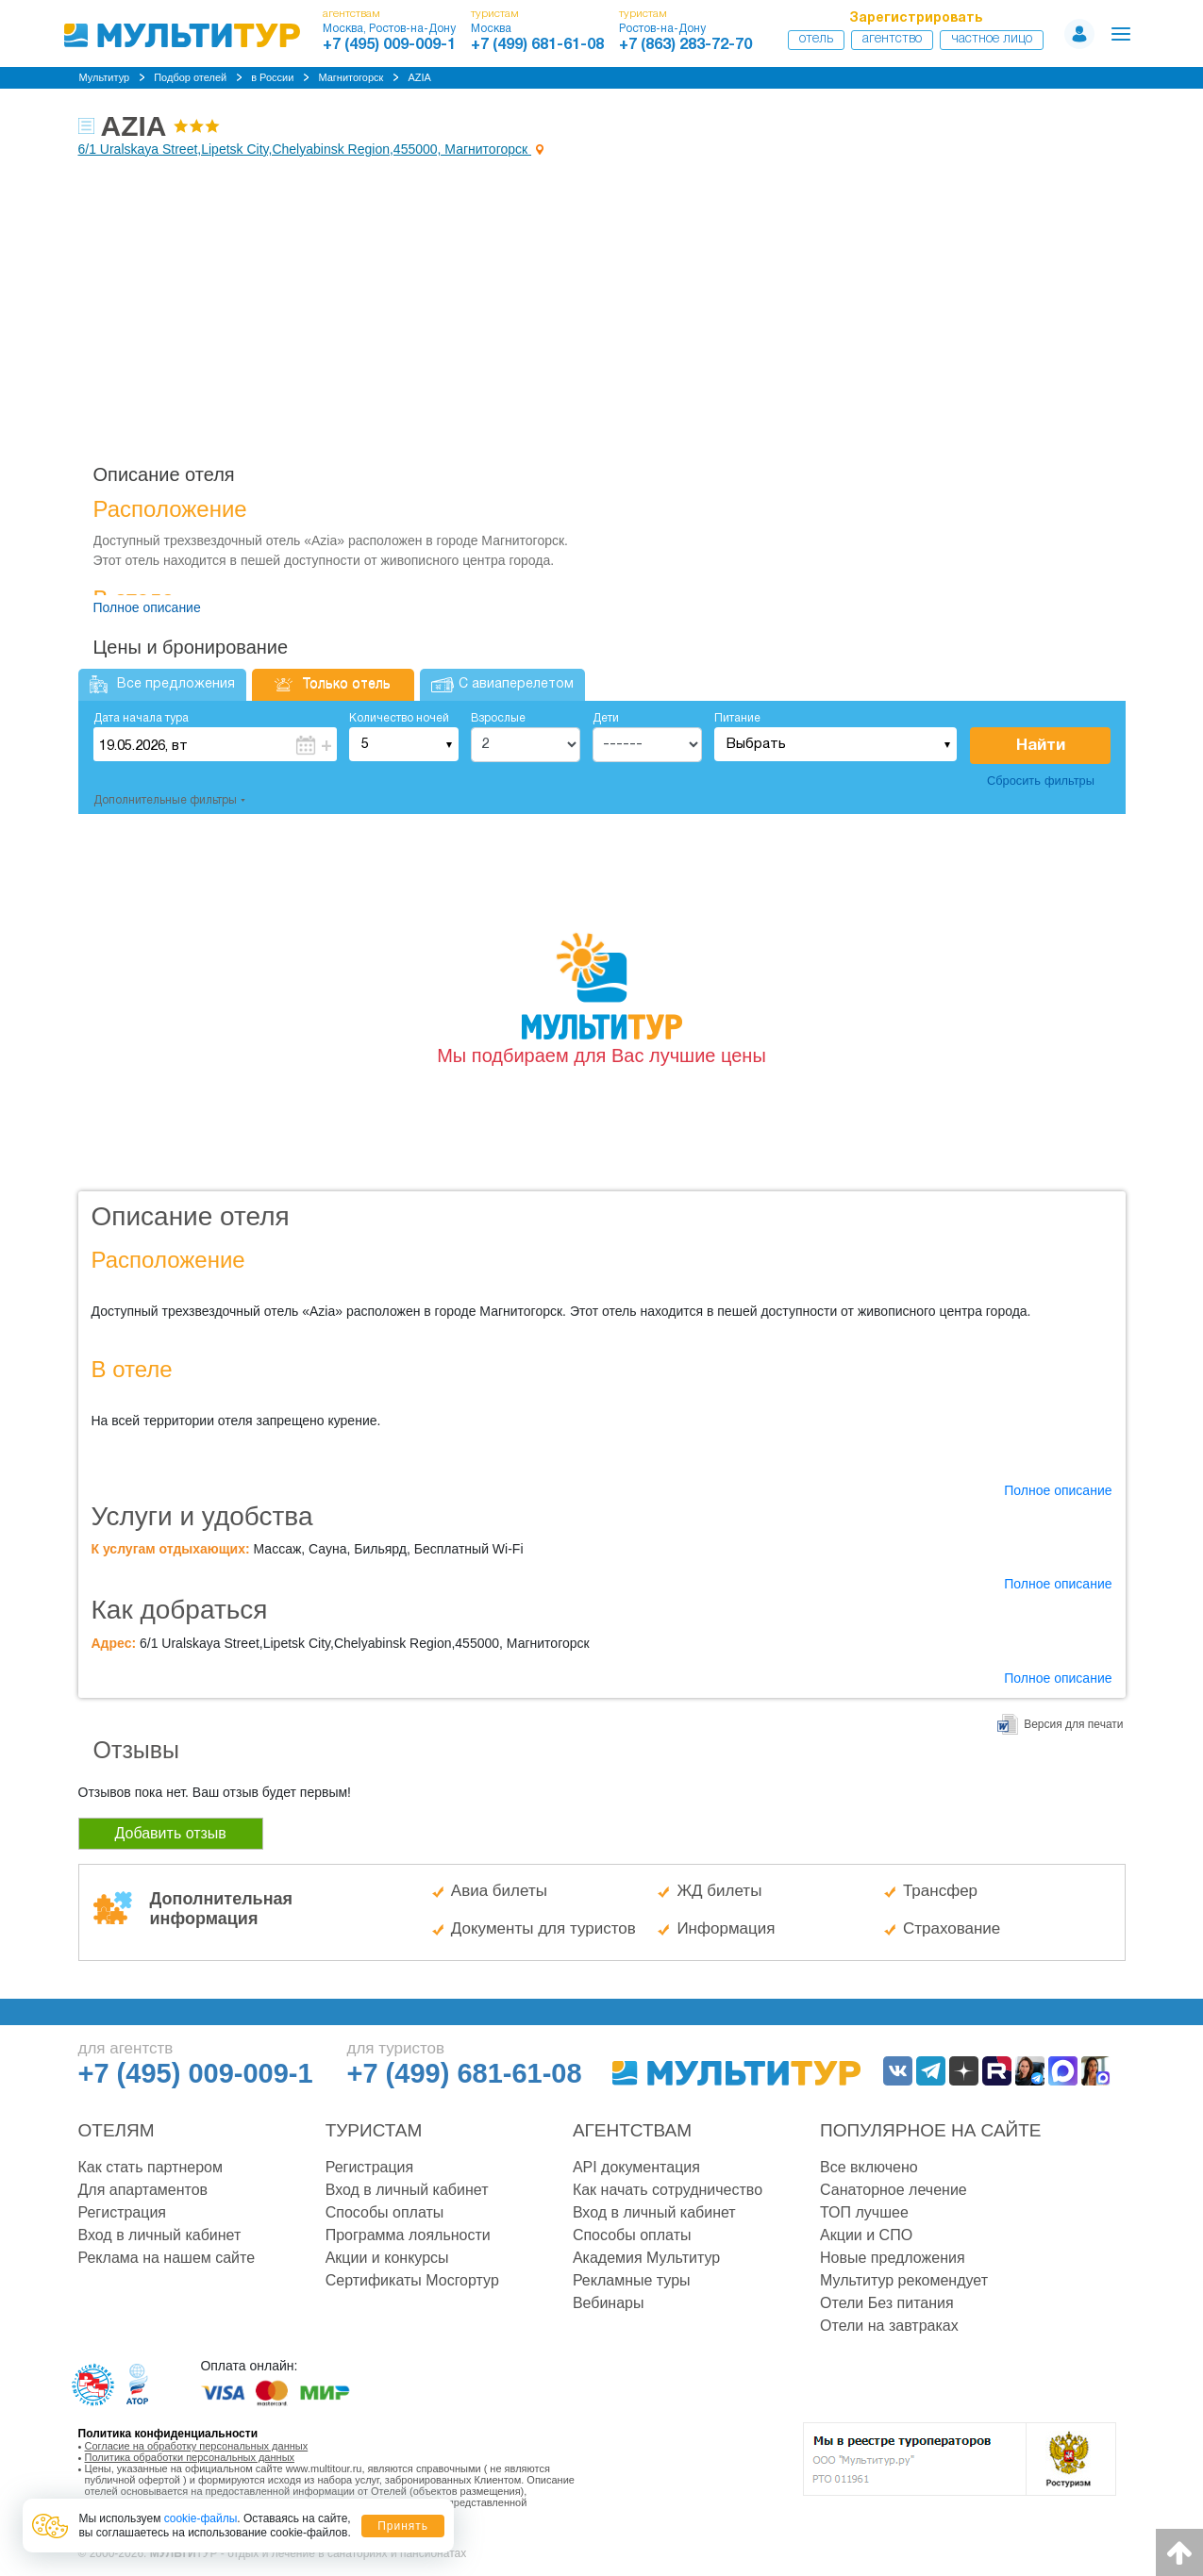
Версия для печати (1073, 1724)
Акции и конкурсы (387, 2258)
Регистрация (122, 2212)
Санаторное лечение (893, 2190)
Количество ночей (399, 718)
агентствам (351, 13)
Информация (726, 1928)
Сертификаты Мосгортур (412, 2280)
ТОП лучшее (864, 2212)
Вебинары (608, 2303)
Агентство (892, 39)
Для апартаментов (143, 2190)
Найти (1040, 746)
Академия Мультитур (646, 2258)
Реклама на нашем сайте (167, 2258)
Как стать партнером (150, 2167)
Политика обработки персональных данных (190, 2457)
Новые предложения (892, 2258)
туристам (495, 13)
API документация (636, 2167)
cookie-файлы (201, 2518)
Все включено (869, 2167)
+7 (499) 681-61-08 (537, 45)
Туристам (374, 2130)
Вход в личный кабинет (160, 2235)
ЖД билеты (719, 1891)
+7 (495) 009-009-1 (389, 45)
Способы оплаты (385, 2212)
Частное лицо (991, 39)
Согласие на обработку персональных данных (197, 2445)
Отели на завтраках (889, 2326)
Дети (606, 718)
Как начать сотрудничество (667, 2190)
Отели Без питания (887, 2303)
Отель (816, 39)
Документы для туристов (543, 1928)
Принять (402, 2526)
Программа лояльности (408, 2235)
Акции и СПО (866, 2235)
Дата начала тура (141, 718)
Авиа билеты (499, 1891)
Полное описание (147, 607)
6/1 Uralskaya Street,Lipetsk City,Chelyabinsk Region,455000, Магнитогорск (305, 149)
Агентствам (632, 2130)
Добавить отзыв (170, 1833)
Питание (737, 718)
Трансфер (940, 1891)
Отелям (116, 2130)
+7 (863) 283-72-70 (685, 45)
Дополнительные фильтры (165, 800)
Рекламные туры (632, 2280)
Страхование (951, 1928)
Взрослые (498, 718)
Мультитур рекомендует (904, 2280)
